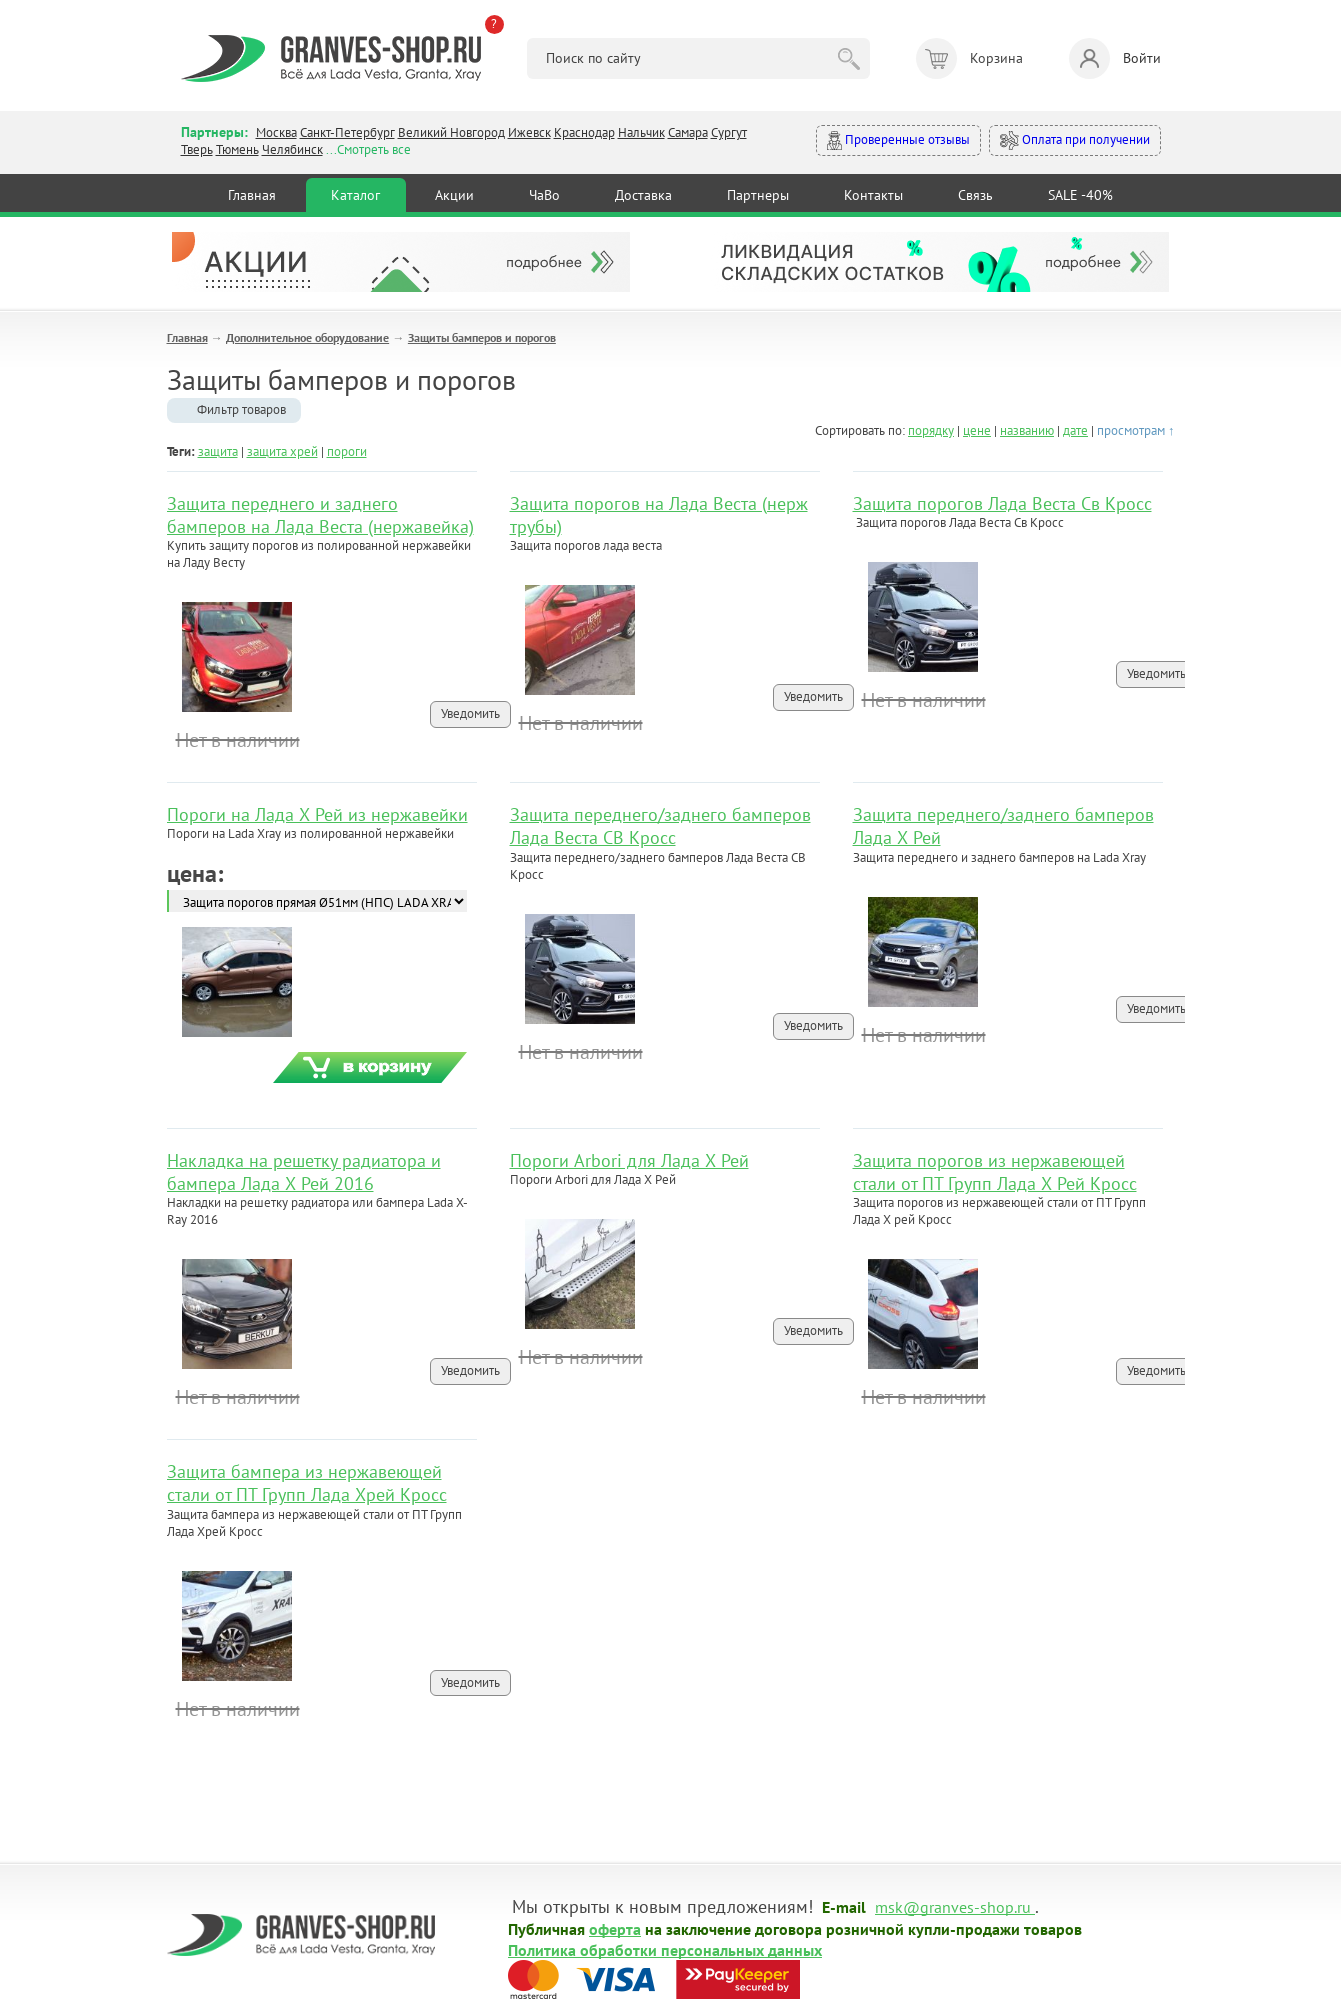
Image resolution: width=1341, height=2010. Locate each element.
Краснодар (584, 132)
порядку (931, 430)
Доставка (643, 195)
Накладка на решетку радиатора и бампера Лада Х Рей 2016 (304, 1172)
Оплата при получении (1075, 140)
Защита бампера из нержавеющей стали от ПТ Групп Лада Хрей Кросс (307, 1483)
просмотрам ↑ (1136, 430)
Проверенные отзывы (898, 140)
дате (1075, 430)
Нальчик (641, 132)
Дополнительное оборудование (307, 337)
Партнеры (758, 195)
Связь (975, 195)
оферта (615, 1928)
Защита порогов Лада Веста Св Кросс (1002, 503)
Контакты (873, 195)
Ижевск (529, 132)
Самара (688, 132)
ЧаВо (544, 195)
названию (1027, 430)
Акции (454, 195)
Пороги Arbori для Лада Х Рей (629, 1160)
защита (218, 451)
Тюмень (237, 149)
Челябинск (292, 149)
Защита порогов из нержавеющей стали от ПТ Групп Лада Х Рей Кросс (995, 1172)
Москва (276, 132)
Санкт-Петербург (347, 132)
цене (977, 430)
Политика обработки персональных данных (665, 1949)
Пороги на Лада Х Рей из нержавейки (317, 814)
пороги (347, 451)
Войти (1115, 58)
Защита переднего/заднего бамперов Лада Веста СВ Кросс (660, 826)
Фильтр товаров (241, 409)
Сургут (729, 132)
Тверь (197, 149)
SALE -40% (1080, 195)
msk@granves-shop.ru (953, 1906)
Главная (252, 195)
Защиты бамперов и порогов (482, 337)
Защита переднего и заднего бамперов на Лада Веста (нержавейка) (320, 515)
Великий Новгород (451, 132)
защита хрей (282, 451)
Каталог (355, 195)
